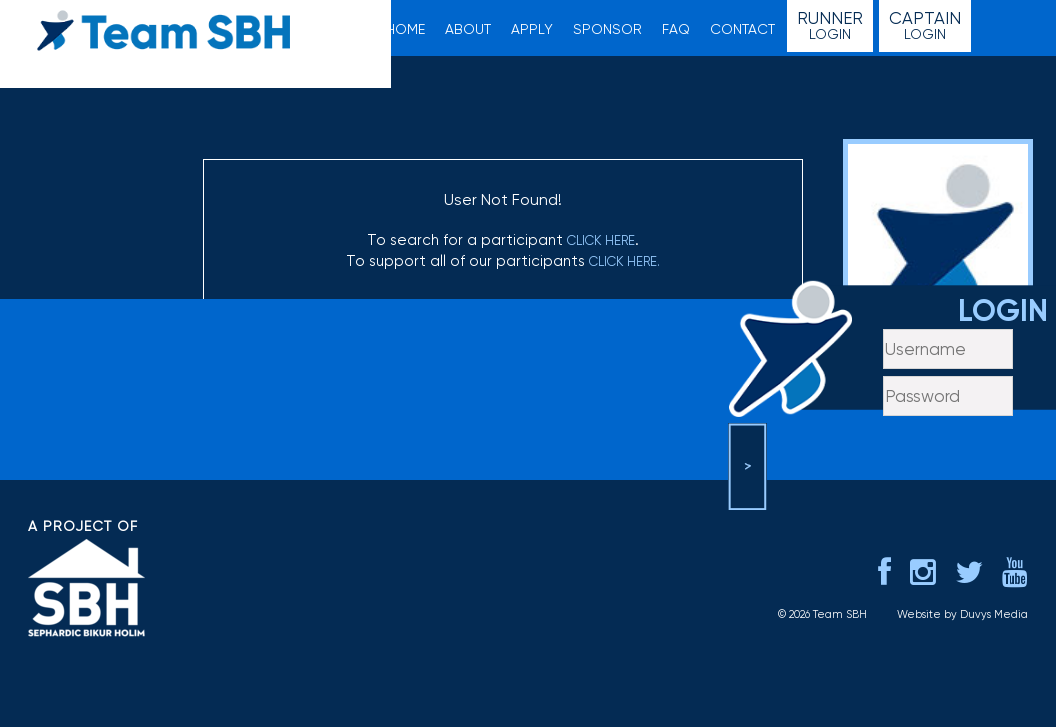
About (468, 29)
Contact (742, 29)
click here (601, 240)
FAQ (676, 29)
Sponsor (607, 29)
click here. (624, 261)
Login (830, 25)
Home (405, 29)
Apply (532, 29)
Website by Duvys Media (962, 614)
